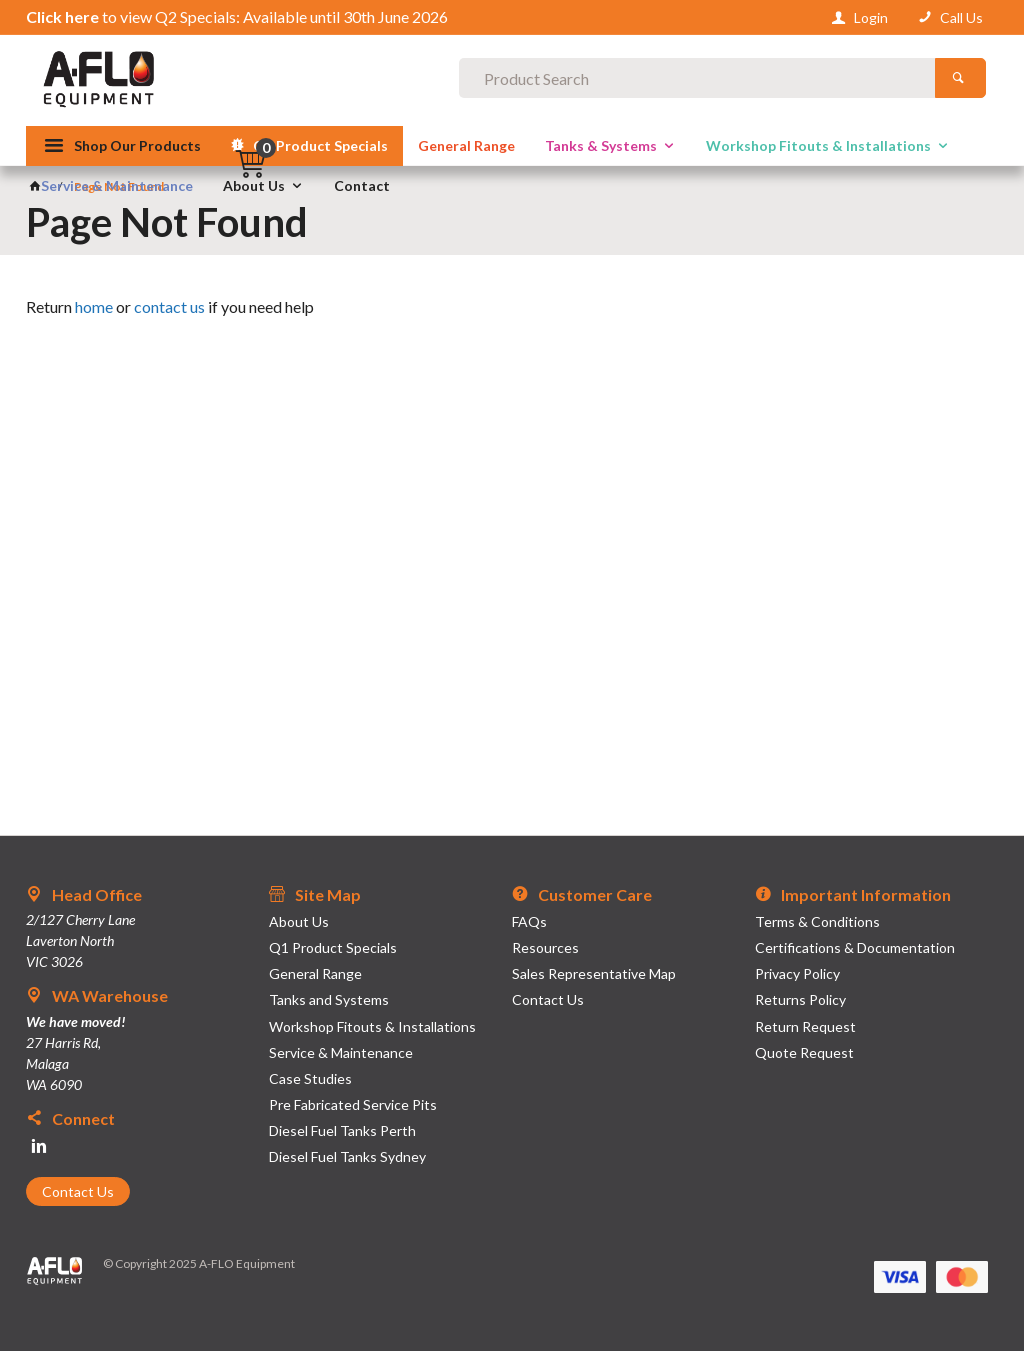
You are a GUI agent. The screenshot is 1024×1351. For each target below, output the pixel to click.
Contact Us (78, 1191)
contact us (169, 306)
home (94, 306)
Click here (62, 16)
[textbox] (512, 80)
